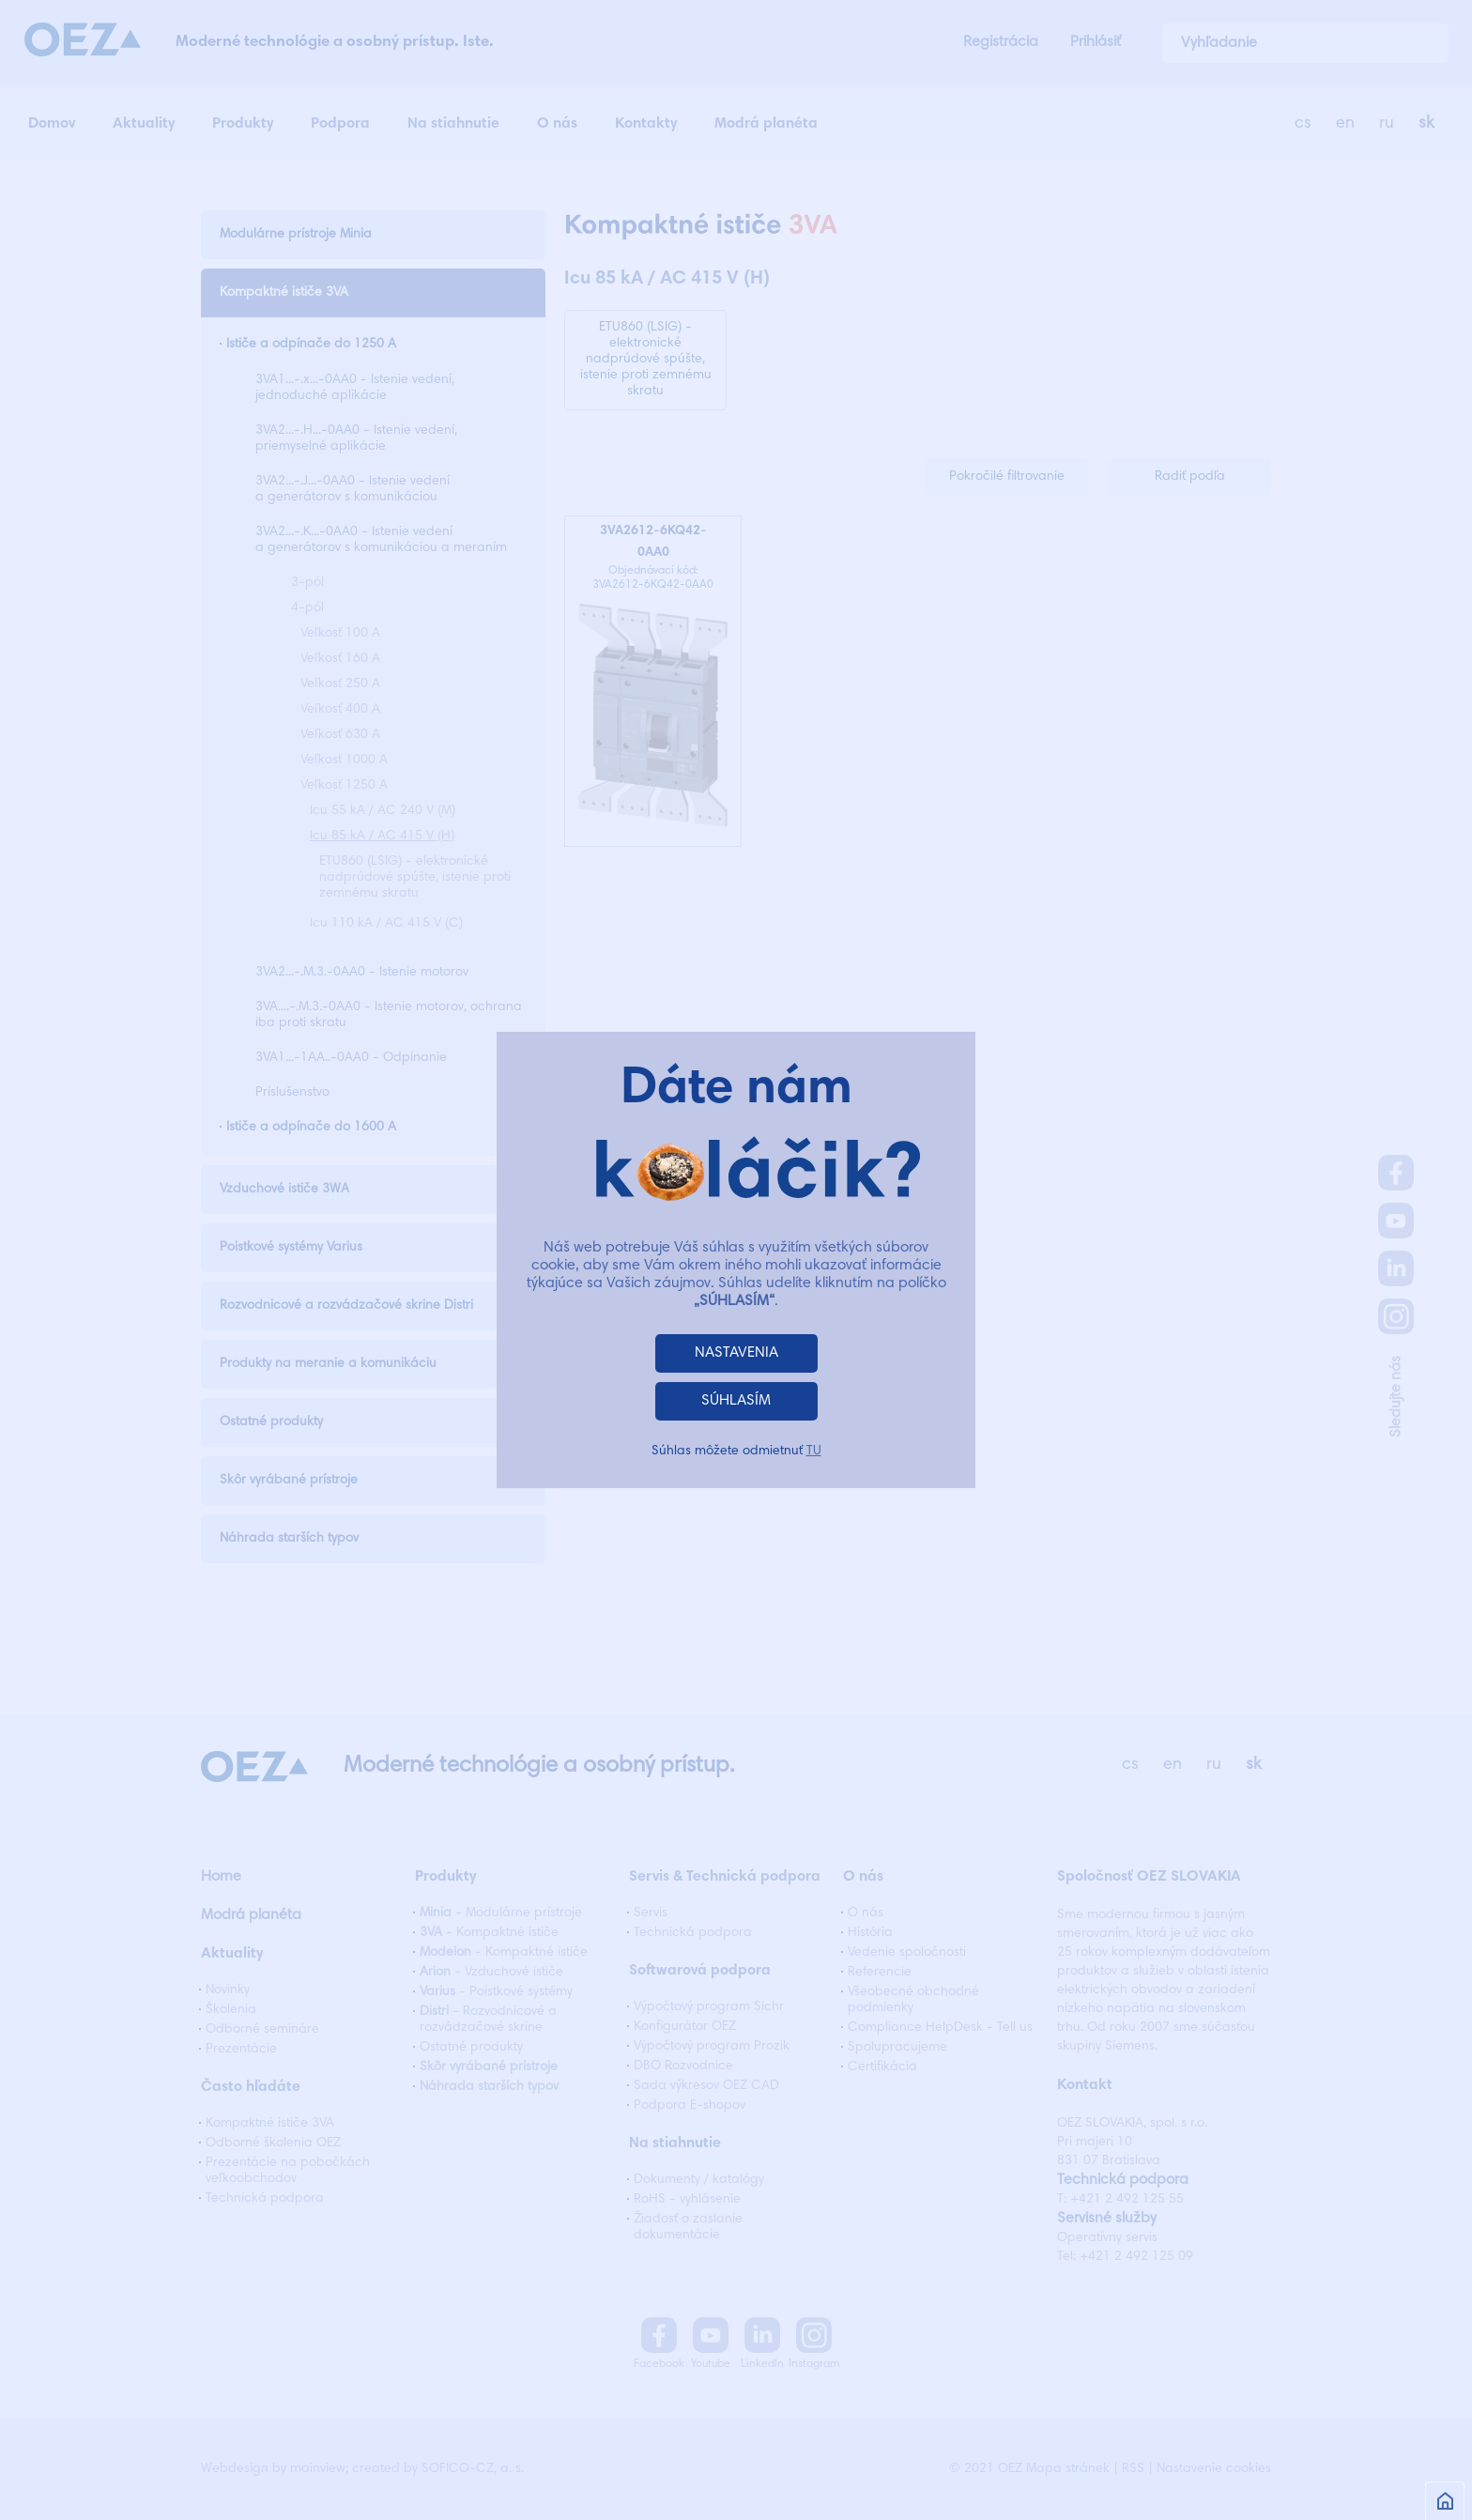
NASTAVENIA (736, 1352)
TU (813, 1451)
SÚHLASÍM (736, 1400)
